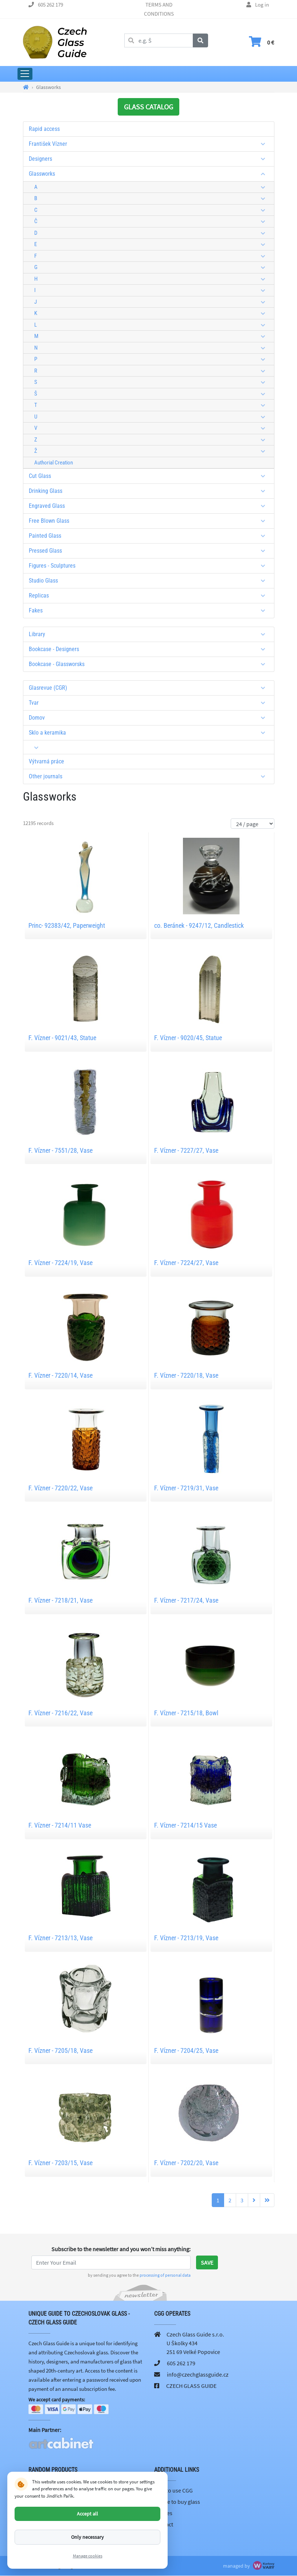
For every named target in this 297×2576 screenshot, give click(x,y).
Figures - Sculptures (149, 565)
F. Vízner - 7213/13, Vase (60, 1938)
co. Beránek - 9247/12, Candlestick (199, 925)
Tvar (149, 702)
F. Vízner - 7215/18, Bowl (186, 1713)
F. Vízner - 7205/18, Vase (60, 2050)
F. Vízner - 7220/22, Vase (60, 1488)
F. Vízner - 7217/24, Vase (186, 1600)
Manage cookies (87, 2556)
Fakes (149, 610)
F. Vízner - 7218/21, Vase (60, 1600)
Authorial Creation (53, 462)
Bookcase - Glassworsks (149, 664)
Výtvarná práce (46, 761)
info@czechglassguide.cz (197, 2374)
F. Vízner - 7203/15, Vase (60, 2163)
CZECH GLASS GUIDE (191, 2385)
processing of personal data (165, 2275)
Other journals (149, 776)
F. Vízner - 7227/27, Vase (186, 1150)
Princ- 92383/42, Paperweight (66, 925)
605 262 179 (50, 4)
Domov (149, 717)
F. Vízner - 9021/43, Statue (62, 1038)
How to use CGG (173, 2490)
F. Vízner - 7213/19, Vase (186, 1938)
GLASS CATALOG (148, 106)
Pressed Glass (149, 550)
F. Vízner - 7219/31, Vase (186, 1488)
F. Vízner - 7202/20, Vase (186, 2163)
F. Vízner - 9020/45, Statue (188, 1038)
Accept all (87, 2513)
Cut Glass (149, 475)
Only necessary (87, 2537)
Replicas (149, 595)
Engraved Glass (149, 505)
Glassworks (149, 173)
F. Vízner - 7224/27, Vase (186, 1262)
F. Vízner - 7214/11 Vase (59, 1825)
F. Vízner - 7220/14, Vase (60, 1375)
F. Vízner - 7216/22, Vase (60, 1713)
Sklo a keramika (149, 732)
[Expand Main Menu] (24, 74)
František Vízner (149, 143)
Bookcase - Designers (149, 649)
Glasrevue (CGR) (149, 687)
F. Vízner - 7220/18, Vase (186, 1375)
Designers (149, 158)
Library (149, 634)
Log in (262, 4)
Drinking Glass (149, 490)
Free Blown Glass (149, 520)
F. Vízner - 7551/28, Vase (60, 1150)
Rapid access (44, 128)
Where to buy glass (177, 2501)
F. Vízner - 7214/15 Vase (185, 1825)
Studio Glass (149, 580)
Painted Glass (149, 535)
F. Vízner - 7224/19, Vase (60, 1262)
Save (207, 2262)
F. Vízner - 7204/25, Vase (186, 2050)
